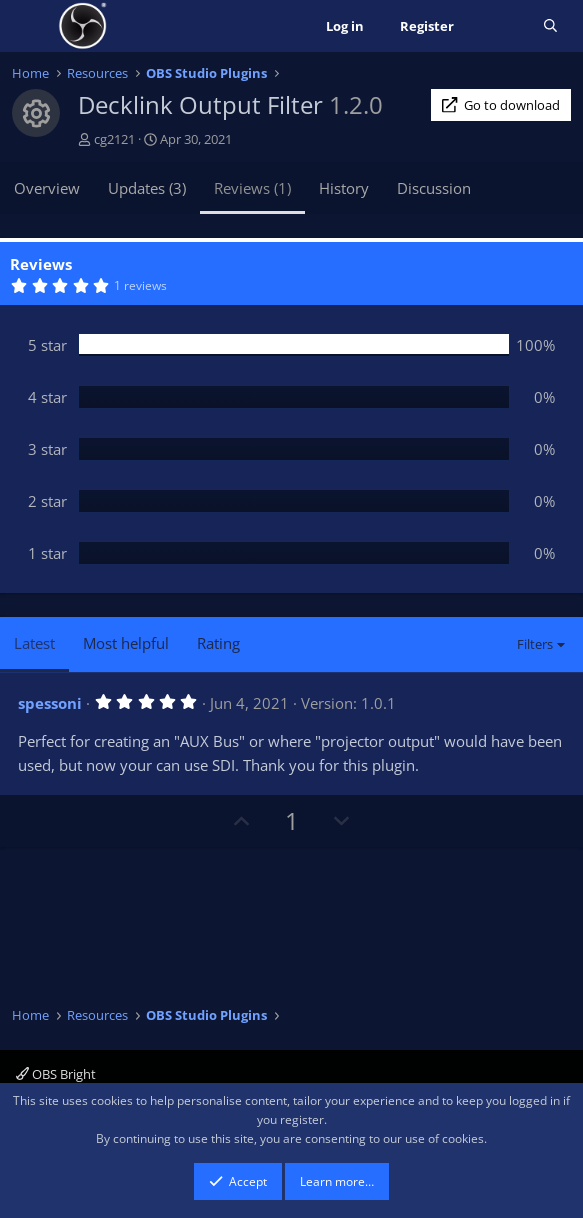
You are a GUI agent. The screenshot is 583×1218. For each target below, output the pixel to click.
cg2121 (114, 139)
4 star (47, 397)
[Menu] (29, 26)
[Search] (550, 26)
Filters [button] (535, 644)
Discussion (434, 188)
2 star (47, 501)
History (344, 188)
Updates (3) (147, 188)
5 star (47, 345)
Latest (34, 643)
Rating (218, 643)
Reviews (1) (252, 188)
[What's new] (498, 26)
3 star (47, 449)
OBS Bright (56, 1074)
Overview (47, 188)
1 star (47, 553)
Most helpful (126, 643)
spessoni (50, 703)
